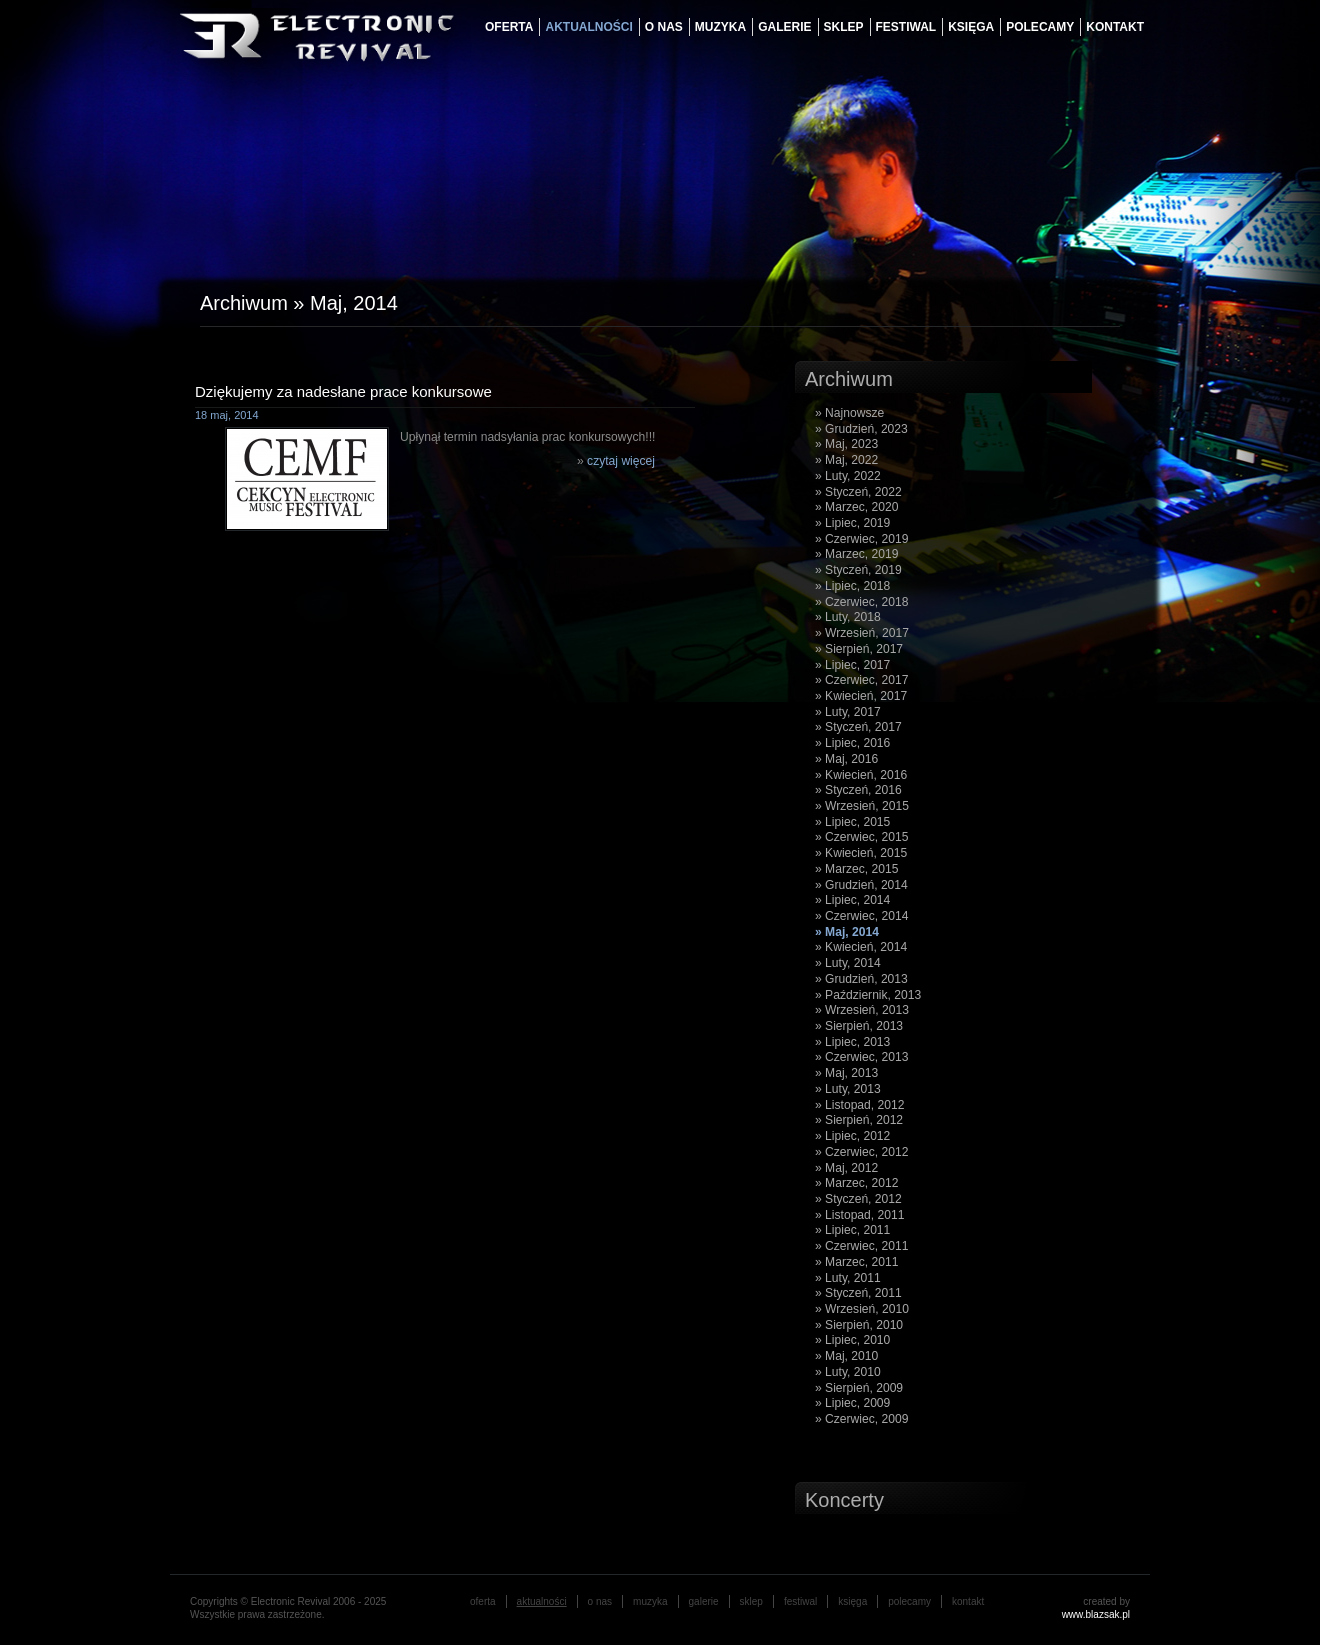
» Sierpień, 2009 (859, 1388)
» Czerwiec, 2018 (861, 602)
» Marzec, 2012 (856, 1183)
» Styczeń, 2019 (858, 570)
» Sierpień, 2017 (859, 649)
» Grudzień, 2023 (861, 429)
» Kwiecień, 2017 (861, 696)
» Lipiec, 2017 (852, 665)
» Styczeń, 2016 (858, 790)
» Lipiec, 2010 (852, 1340)
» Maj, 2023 (846, 444)
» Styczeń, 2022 (858, 492)
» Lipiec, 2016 (852, 743)
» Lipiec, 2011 (852, 1230)
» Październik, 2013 (868, 995)
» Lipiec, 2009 (852, 1403)
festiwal (906, 27)
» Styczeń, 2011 (858, 1293)
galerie (784, 27)
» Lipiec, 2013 (852, 1042)
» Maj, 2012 (846, 1168)
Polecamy (1040, 27)
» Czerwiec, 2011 (861, 1246)
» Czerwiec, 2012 (861, 1152)
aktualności (588, 27)
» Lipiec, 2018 (852, 586)
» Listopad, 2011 (859, 1215)
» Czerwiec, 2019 (861, 539)
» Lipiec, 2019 (852, 523)
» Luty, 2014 (848, 963)
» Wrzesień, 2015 (862, 806)
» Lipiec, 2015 (852, 822)
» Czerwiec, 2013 (861, 1057)
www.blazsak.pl (1096, 1614)
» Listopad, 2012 (859, 1105)
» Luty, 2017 (848, 712)
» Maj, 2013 (846, 1073)
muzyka (720, 27)
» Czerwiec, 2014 (861, 916)
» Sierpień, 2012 (859, 1120)
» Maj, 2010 (846, 1356)
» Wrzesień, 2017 (862, 633)
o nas (664, 27)
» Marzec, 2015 (856, 869)
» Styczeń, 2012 (858, 1199)
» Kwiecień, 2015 (861, 853)
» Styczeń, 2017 (858, 727)
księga (971, 27)
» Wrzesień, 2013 (862, 1010)
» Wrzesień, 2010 (862, 1309)
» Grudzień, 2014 (861, 885)
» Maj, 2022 (846, 460)
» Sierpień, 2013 (859, 1026)
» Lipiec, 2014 (852, 900)
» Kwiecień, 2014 (861, 947)
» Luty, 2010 (848, 1372)
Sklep (844, 27)
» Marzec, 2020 (856, 507)
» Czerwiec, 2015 (861, 837)
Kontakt (1115, 27)
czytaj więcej (621, 461)
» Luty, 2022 (848, 476)
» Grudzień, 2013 (861, 979)
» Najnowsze (849, 413)
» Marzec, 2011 (856, 1262)
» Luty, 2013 (848, 1089)
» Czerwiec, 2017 (861, 680)
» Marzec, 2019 (856, 554)
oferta (509, 27)
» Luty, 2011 (848, 1278)
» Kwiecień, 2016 (861, 775)
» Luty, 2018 (848, 617)
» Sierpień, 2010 (859, 1325)
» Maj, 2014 (847, 932)
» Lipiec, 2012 (852, 1136)
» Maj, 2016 (846, 759)
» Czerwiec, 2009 (861, 1419)
